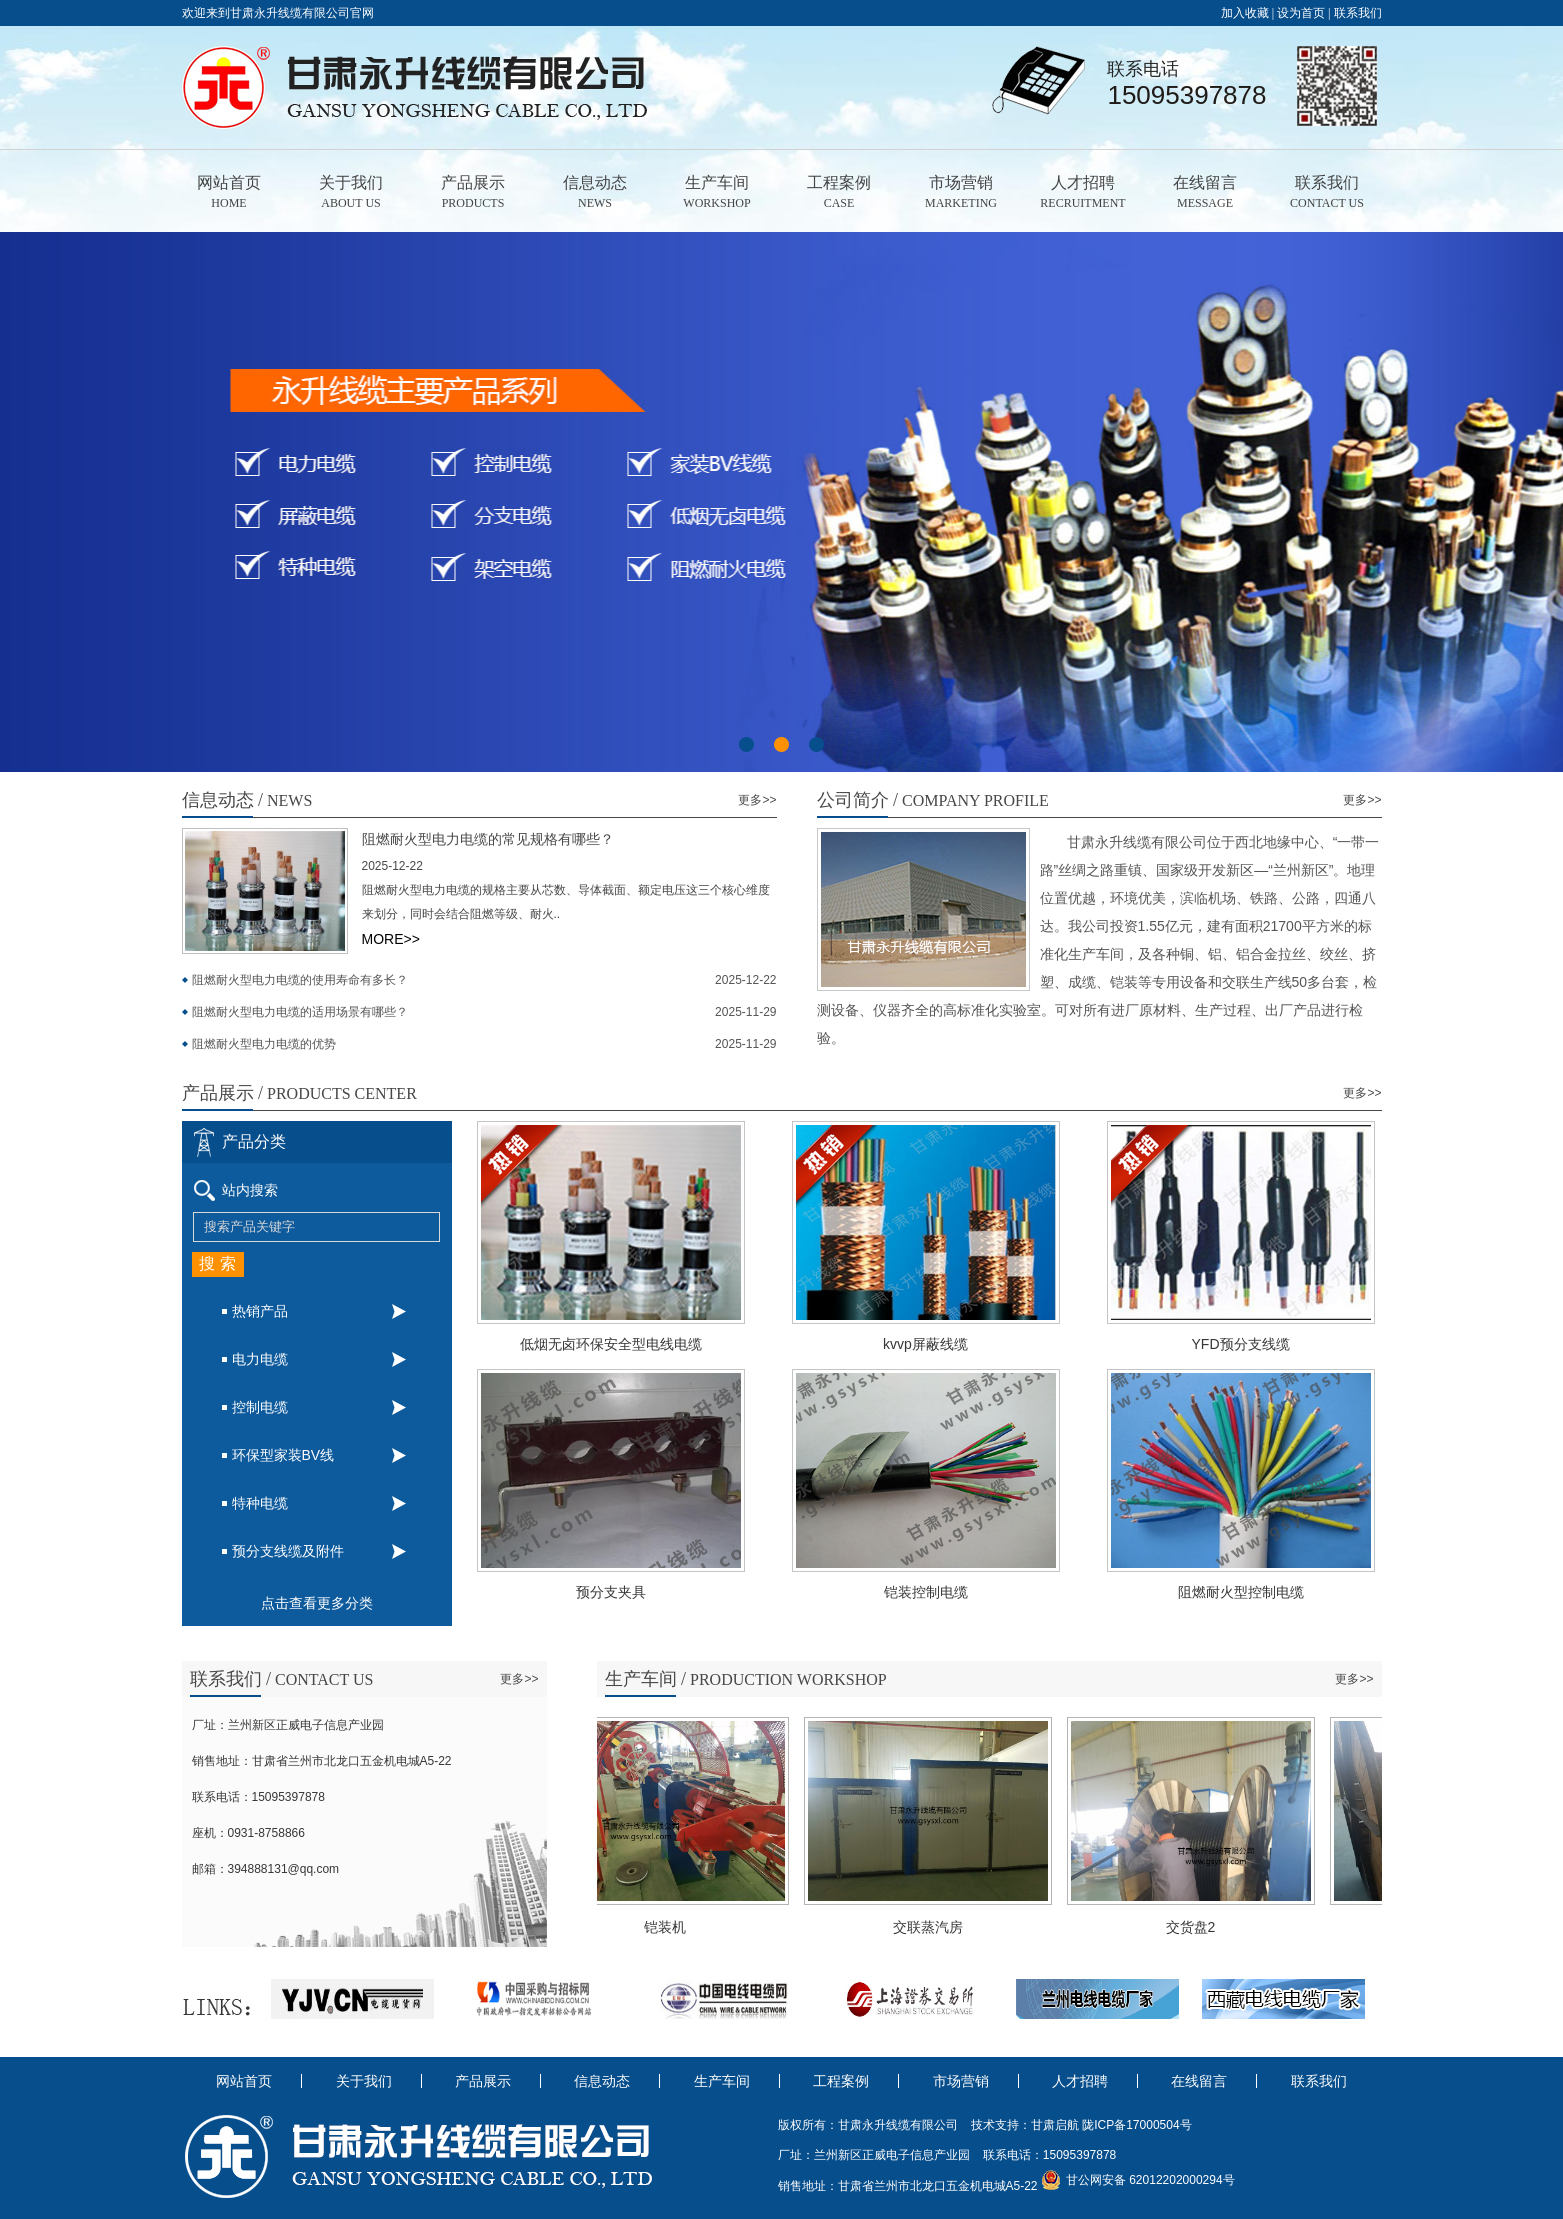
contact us (282, 1679)
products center (299, 1093)
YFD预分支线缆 (1271, 1344)
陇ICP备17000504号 (1136, 2125)
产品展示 (473, 193)
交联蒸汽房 (933, 1927)
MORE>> (391, 939)
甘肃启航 (1055, 2125)
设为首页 (1301, 13)
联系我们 (1358, 13)
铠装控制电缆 (956, 1592)
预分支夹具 (641, 1592)
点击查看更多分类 (317, 1603)
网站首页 (229, 193)
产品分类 (254, 1141)
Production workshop (746, 1679)
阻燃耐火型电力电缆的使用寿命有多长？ (300, 980)
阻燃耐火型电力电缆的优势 (264, 1044)
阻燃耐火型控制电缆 (1271, 1592)
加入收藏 (1245, 13)
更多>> (757, 800)
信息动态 (595, 193)
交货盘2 (1196, 1927)
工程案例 (839, 193)
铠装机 (670, 1927)
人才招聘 (1083, 193)
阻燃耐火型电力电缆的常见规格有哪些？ (488, 839)
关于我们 (351, 193)
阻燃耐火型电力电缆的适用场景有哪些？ (300, 1012)
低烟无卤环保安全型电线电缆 (641, 1344)
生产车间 (717, 193)
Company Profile (933, 800)
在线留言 (1205, 193)
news (247, 800)
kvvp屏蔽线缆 (955, 1344)
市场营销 (961, 193)
